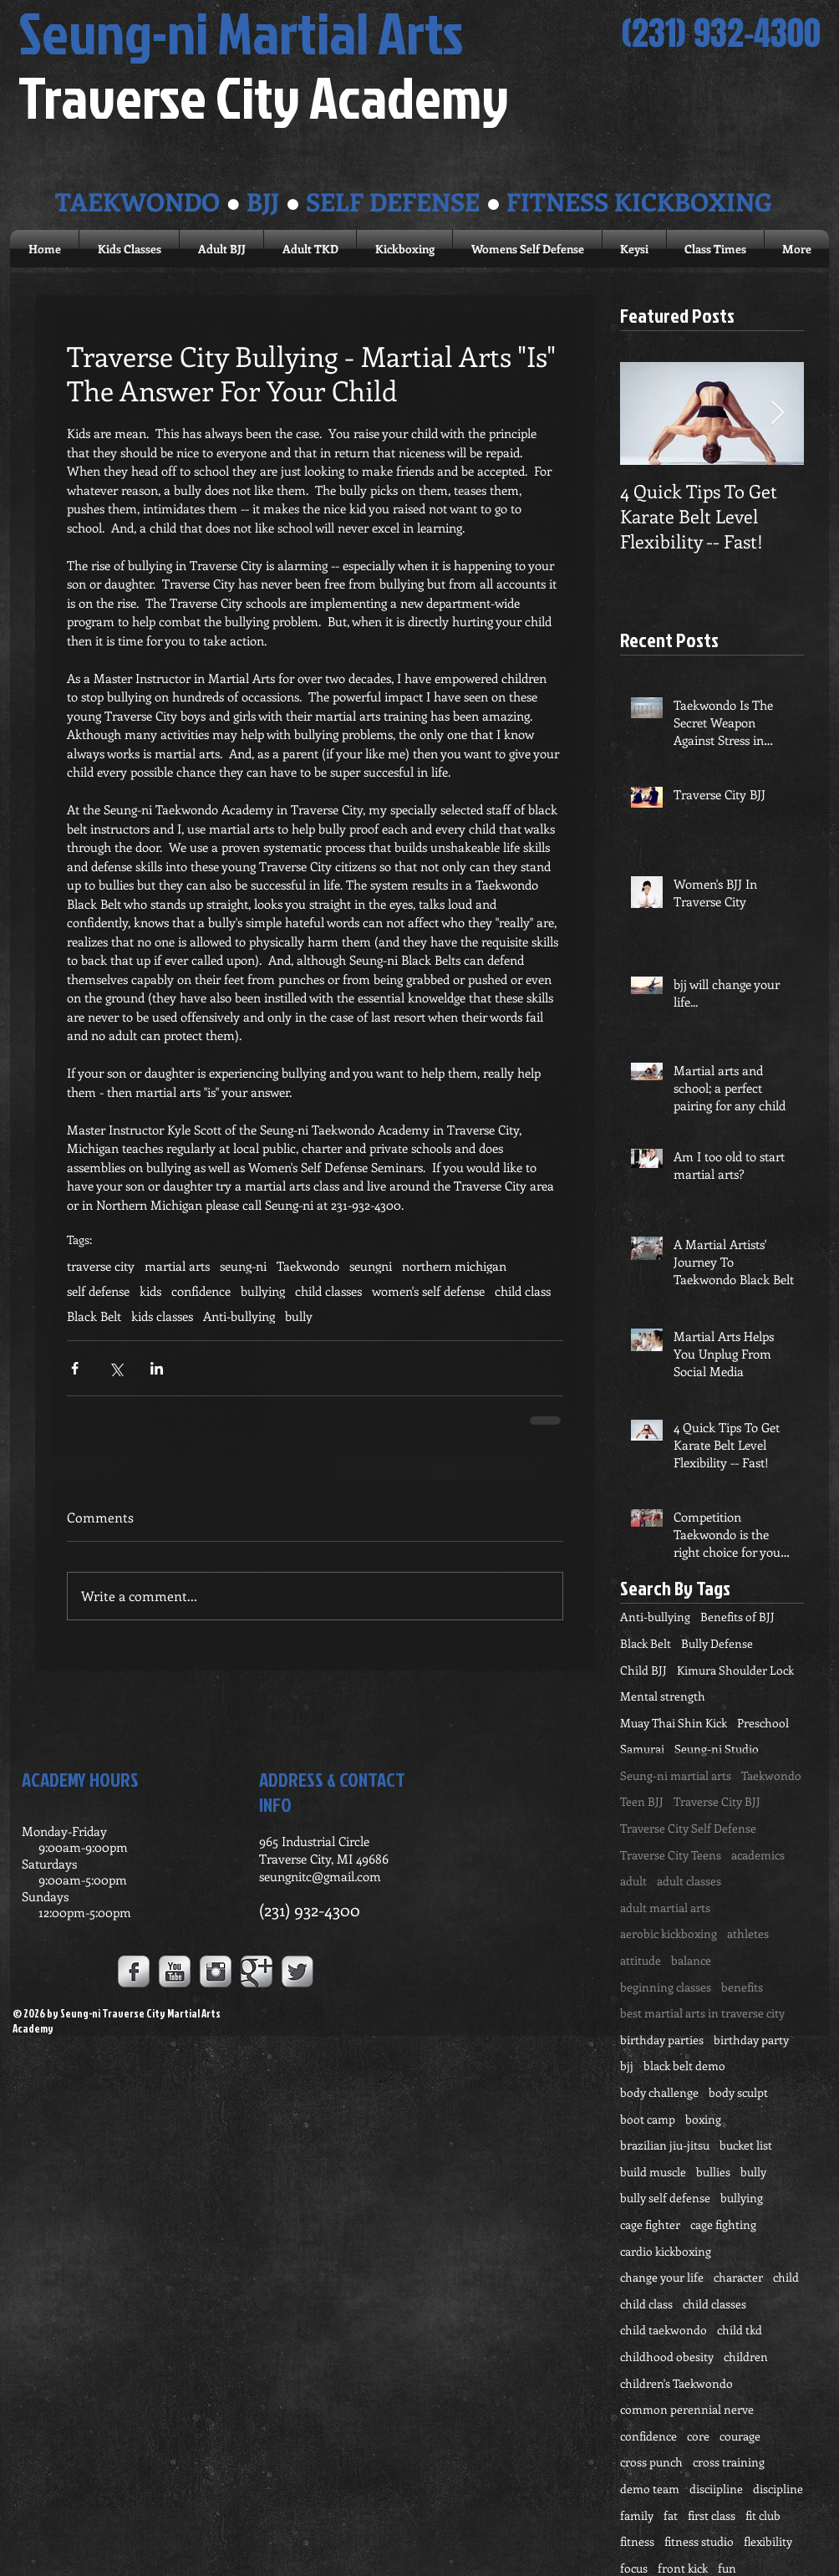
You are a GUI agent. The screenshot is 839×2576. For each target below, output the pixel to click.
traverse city (101, 1265)
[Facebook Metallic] (134, 1971)
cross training (729, 2462)
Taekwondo (308, 1265)
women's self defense (428, 1290)
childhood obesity (667, 2356)
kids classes (162, 1316)
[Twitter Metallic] (297, 1971)
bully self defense (665, 2198)
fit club (763, 2515)
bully (299, 1316)
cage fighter (650, 2224)
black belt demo (684, 2066)
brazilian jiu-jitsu (664, 2145)
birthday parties (662, 2040)
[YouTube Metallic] (175, 1971)
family (636, 2515)
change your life (662, 2277)
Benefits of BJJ (737, 1617)
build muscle (653, 2172)
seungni (370, 1265)
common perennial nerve (687, 2409)
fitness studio (699, 2541)
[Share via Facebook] (75, 1368)
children (746, 2356)
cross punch (651, 2462)
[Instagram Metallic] (215, 1971)
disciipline (716, 2489)
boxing (703, 2119)
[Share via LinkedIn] (157, 1368)
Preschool (763, 1723)
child (786, 2277)
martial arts (177, 1265)
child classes (328, 1290)
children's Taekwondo (676, 2383)
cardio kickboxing (665, 2251)
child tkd (739, 2330)
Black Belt (94, 1316)
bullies (713, 2172)
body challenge (659, 2092)
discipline (778, 2489)
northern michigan (454, 1265)
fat (671, 2515)
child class (523, 1290)
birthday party (751, 2040)
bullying (263, 1290)
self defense (98, 1290)
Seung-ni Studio (716, 1749)
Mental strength (662, 1696)
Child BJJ (643, 1670)
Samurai (642, 1749)
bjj (626, 2066)
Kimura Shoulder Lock (735, 1670)
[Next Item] (777, 413)
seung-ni (243, 1265)
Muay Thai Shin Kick (673, 1723)
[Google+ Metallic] (256, 1971)
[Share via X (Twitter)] (116, 1368)
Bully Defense (717, 1643)
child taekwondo (663, 2330)
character (738, 2277)
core (698, 2436)
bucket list (746, 2145)
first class (711, 2515)
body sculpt (738, 2092)
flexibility (768, 2541)
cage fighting (723, 2224)
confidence (201, 1290)
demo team (649, 2489)
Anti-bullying (239, 1316)
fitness (637, 2541)
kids (150, 1290)
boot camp (647, 2119)
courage (740, 2436)
